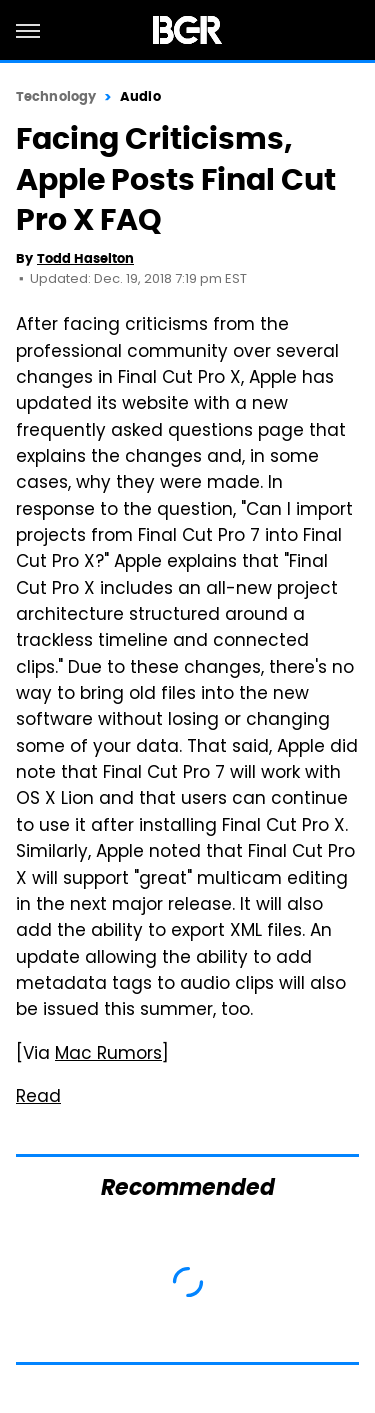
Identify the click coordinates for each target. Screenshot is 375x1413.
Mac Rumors (108, 1055)
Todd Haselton (85, 258)
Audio (140, 96)
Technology (56, 96)
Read (38, 1098)
